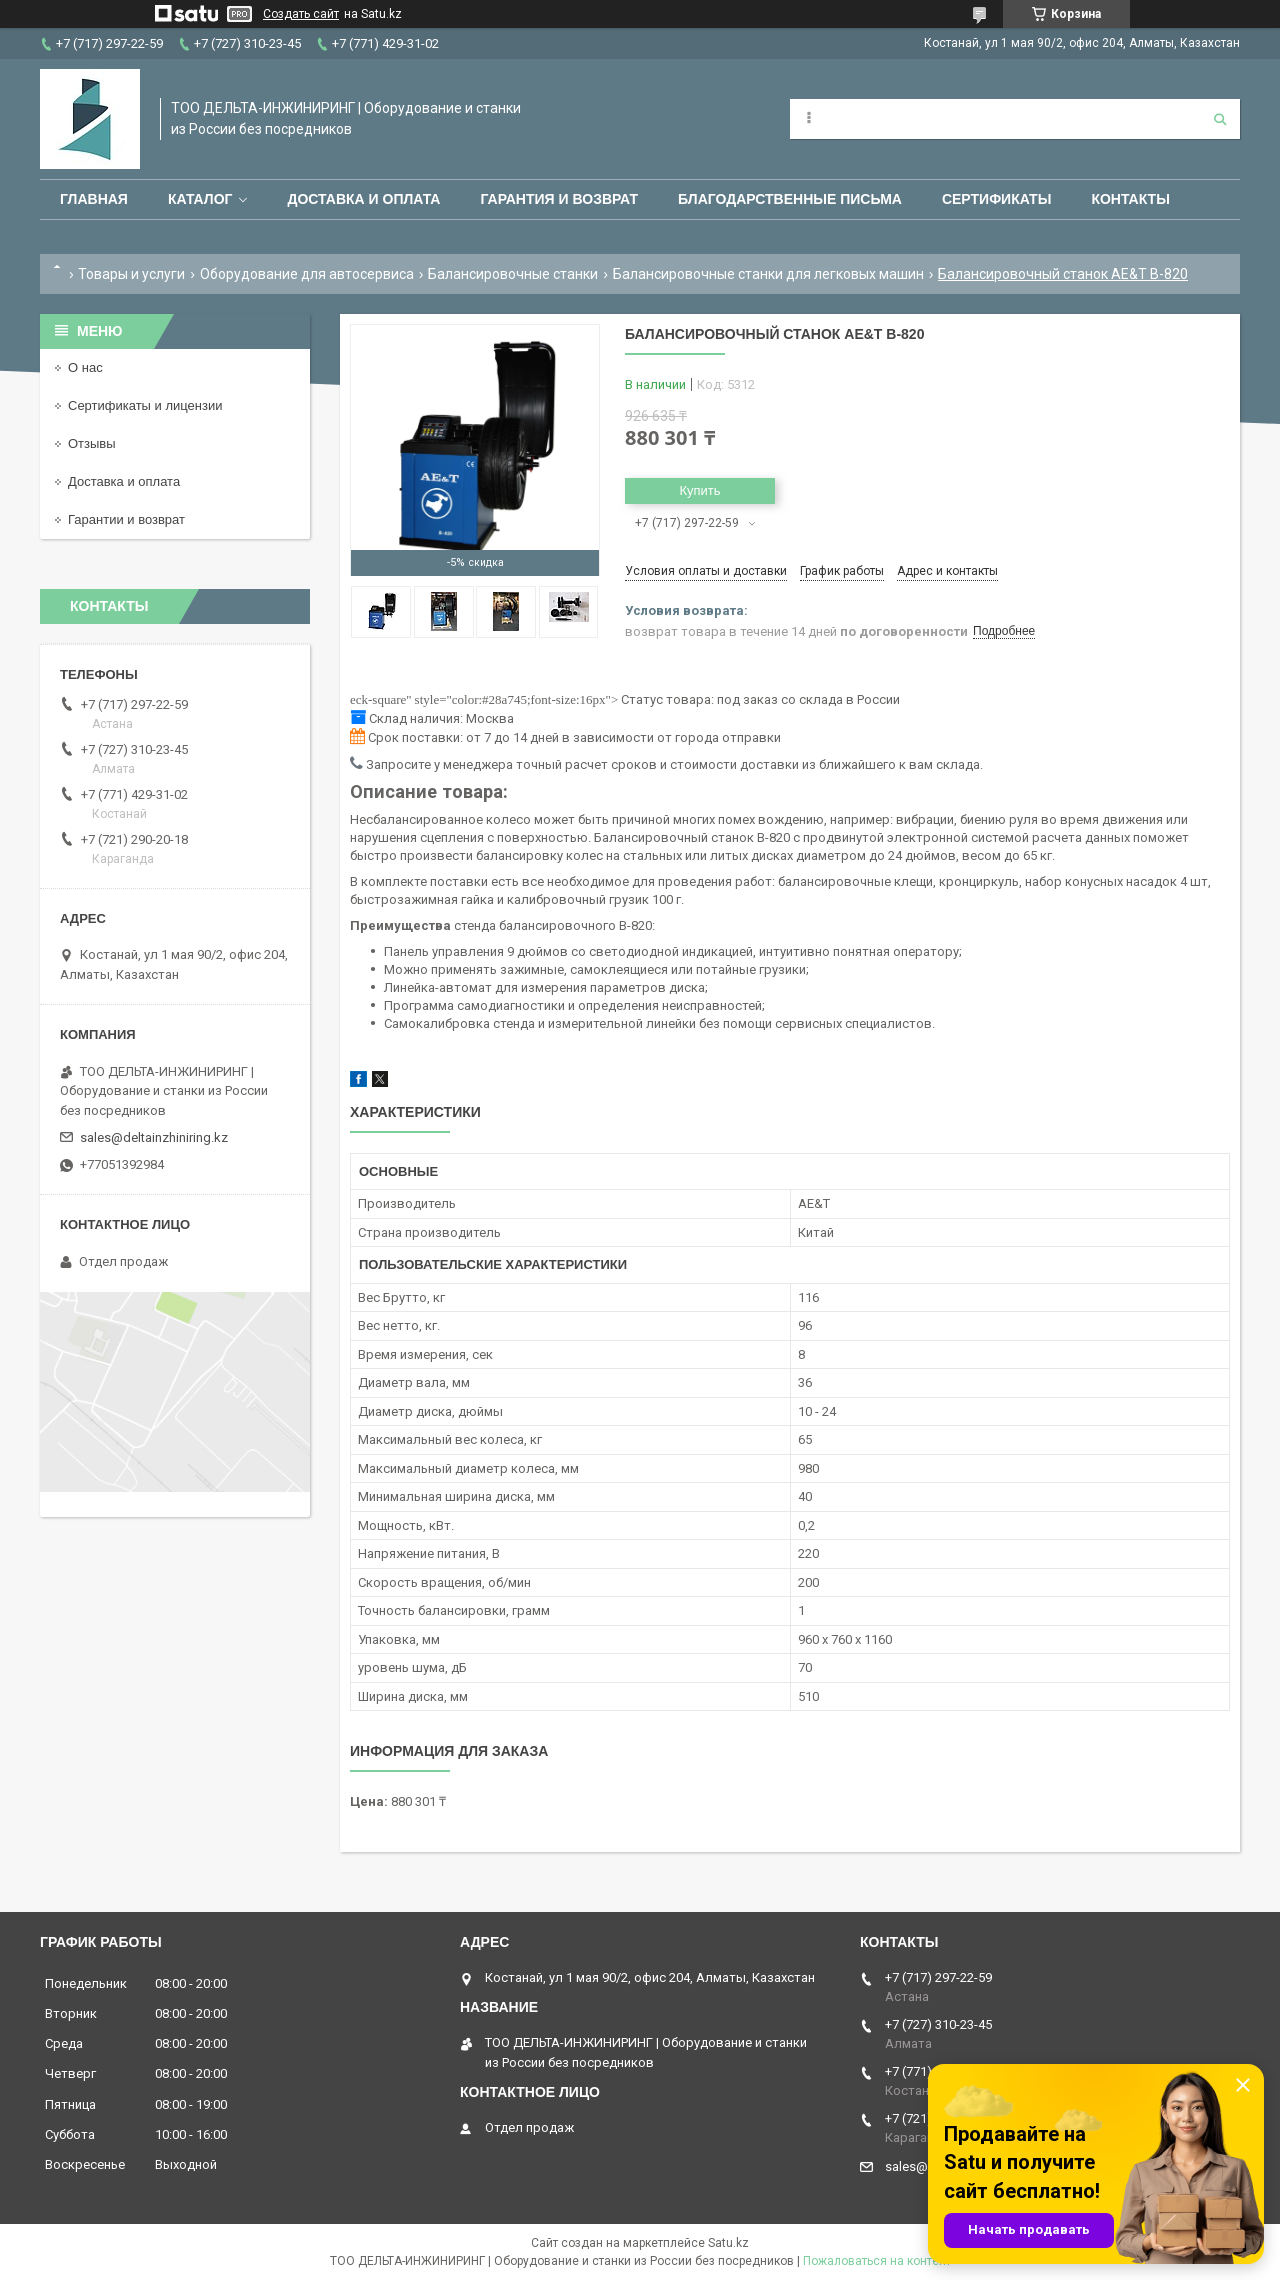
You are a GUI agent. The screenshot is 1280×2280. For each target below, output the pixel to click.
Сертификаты (996, 199)
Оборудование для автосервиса (307, 274)
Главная (94, 199)
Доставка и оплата (363, 199)
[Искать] (1220, 119)
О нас (85, 367)
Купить (699, 490)
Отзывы (92, 443)
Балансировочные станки (513, 274)
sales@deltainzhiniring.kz (154, 1137)
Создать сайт (301, 14)
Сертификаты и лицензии (145, 405)
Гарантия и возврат (559, 199)
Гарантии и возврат (126, 519)
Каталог (200, 199)
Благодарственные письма (790, 199)
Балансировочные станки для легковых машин (768, 274)
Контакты (1130, 199)
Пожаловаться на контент (877, 2261)
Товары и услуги (131, 274)
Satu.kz (728, 2243)
